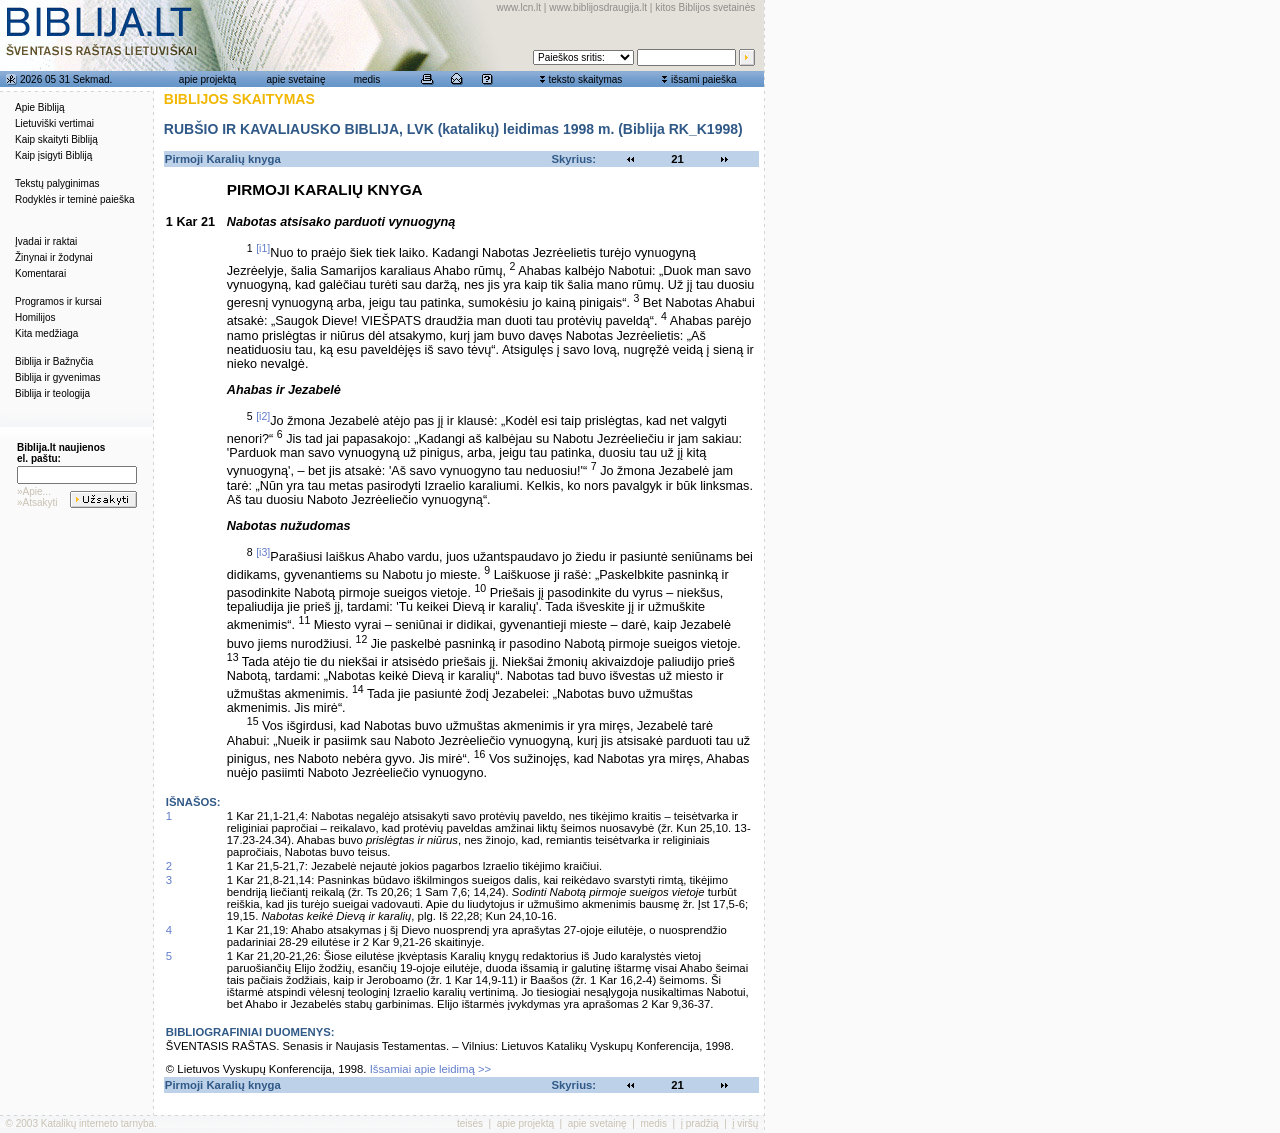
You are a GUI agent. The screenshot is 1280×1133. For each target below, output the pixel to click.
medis (367, 79)
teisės (470, 1123)
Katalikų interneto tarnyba (97, 1123)
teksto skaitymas (585, 79)
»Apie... (34, 491)
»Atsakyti (37, 502)
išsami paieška (704, 79)
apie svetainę (296, 79)
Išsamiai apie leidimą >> (431, 1069)
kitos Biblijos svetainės (705, 7)
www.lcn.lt (519, 7)
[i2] (263, 416)
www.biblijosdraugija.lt (598, 7)
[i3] (263, 552)
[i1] (263, 248)
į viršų (745, 1123)
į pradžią (700, 1123)
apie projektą (207, 79)
